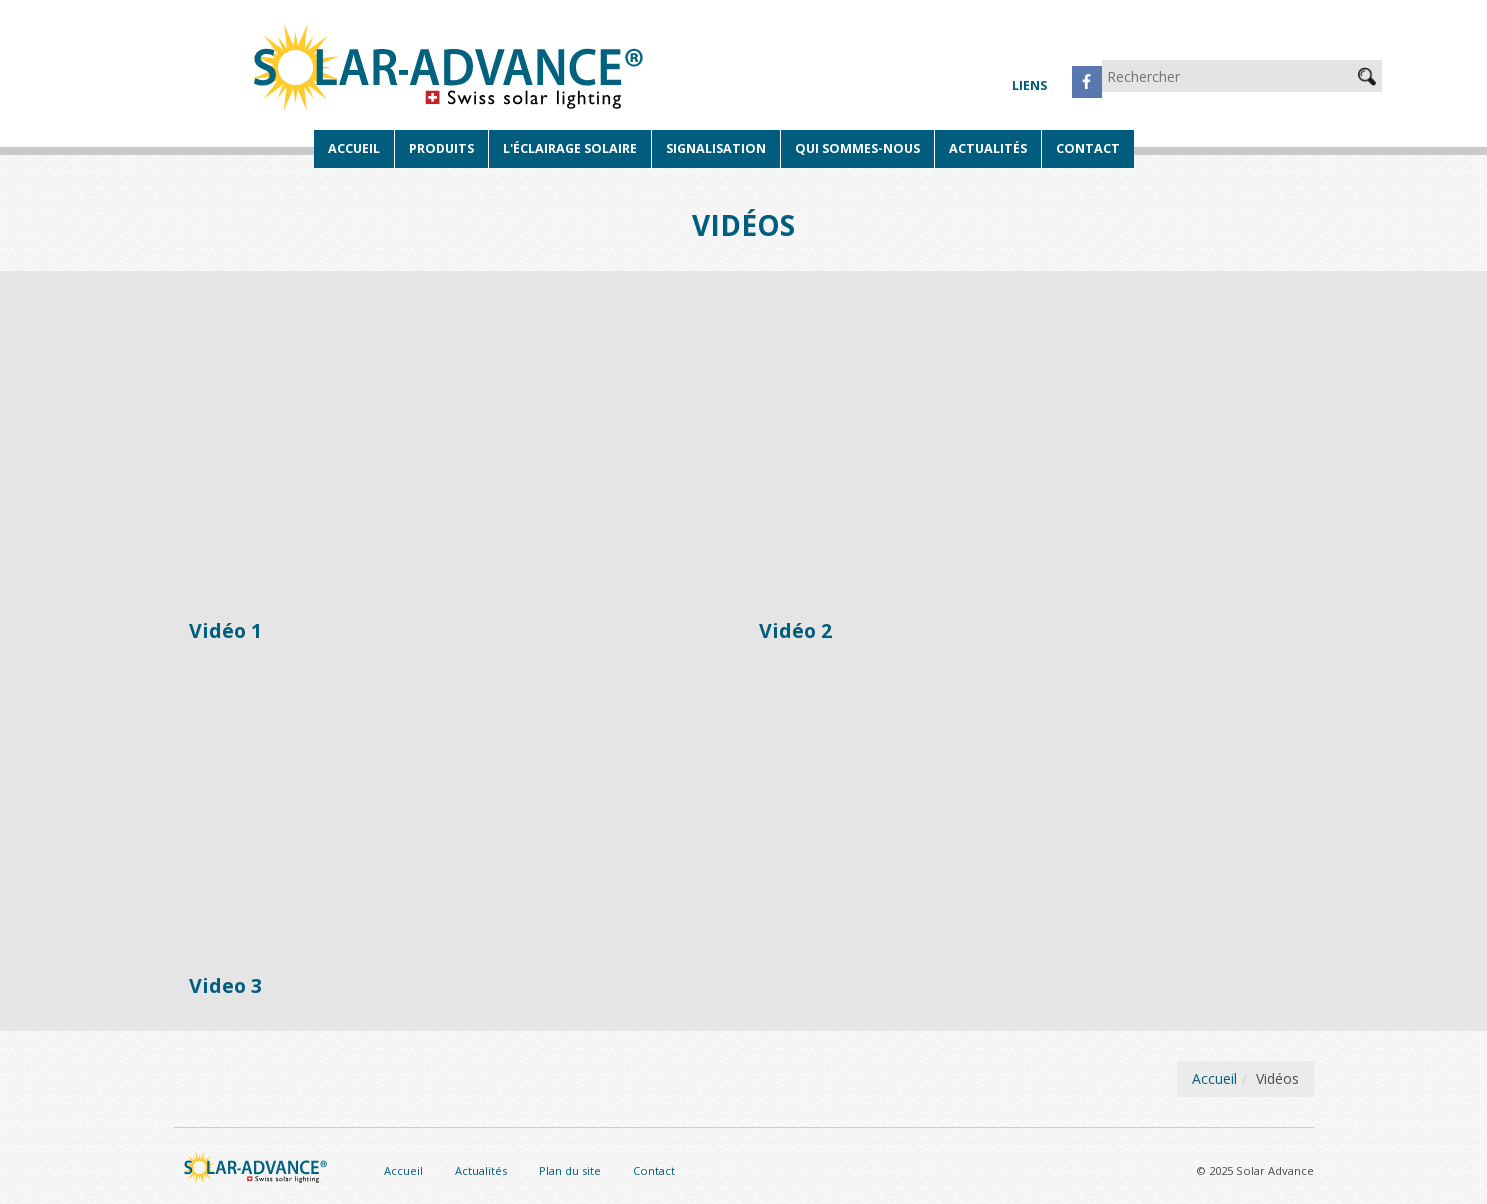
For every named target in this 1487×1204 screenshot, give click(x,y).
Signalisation (716, 148)
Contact (1088, 148)
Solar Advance (451, 70)
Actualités (988, 148)
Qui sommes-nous (857, 148)
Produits (441, 148)
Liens (1029, 85)
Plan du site (570, 1170)
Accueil (354, 148)
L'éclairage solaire (570, 148)
